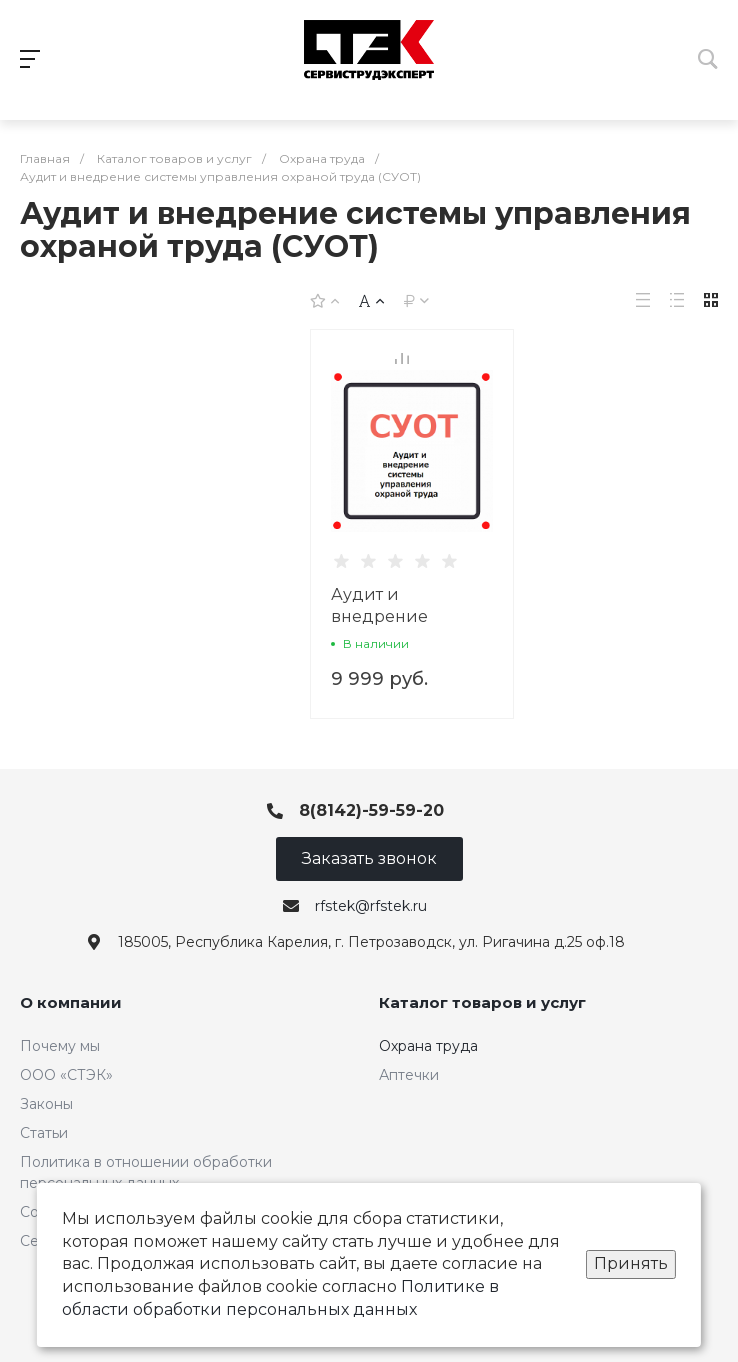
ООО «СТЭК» (66, 1075)
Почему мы (60, 1046)
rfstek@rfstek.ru (371, 906)
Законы (46, 1104)
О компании (71, 1002)
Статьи (44, 1133)
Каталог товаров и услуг (482, 1002)
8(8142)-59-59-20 (371, 810)
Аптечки (409, 1075)
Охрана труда (428, 1046)
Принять (631, 1263)
